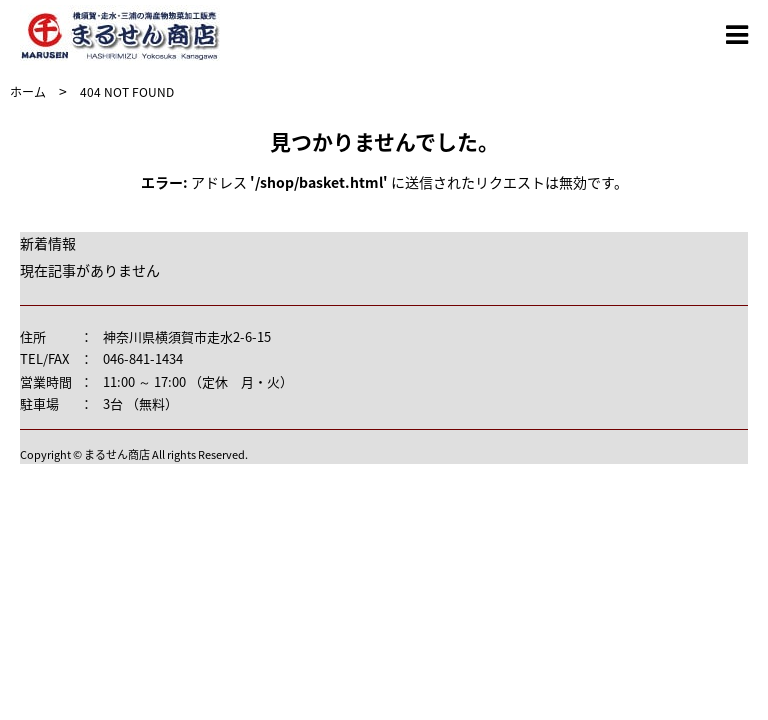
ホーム (28, 92)
